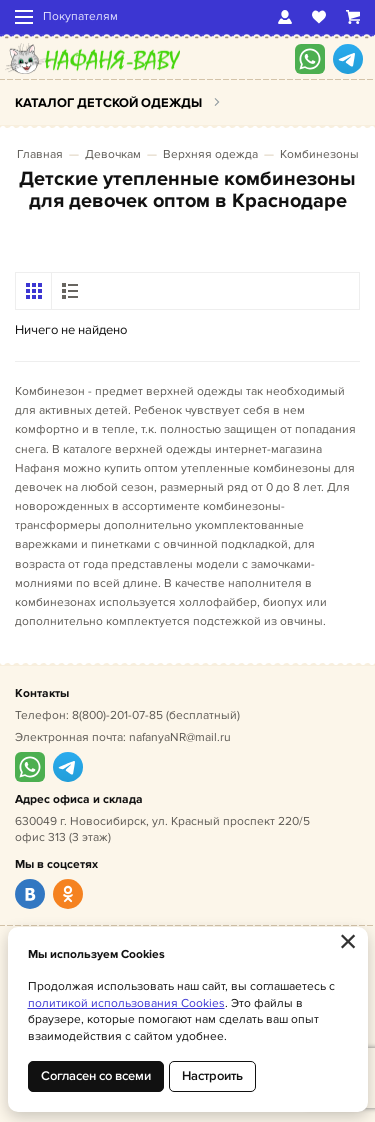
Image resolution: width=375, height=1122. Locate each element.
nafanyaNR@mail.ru (180, 737)
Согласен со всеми (96, 1076)
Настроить (212, 1076)
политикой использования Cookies (126, 1003)
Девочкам (113, 154)
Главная (40, 154)
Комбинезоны (319, 154)
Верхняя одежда (210, 154)
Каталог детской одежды (108, 103)
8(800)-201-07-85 (117, 715)
